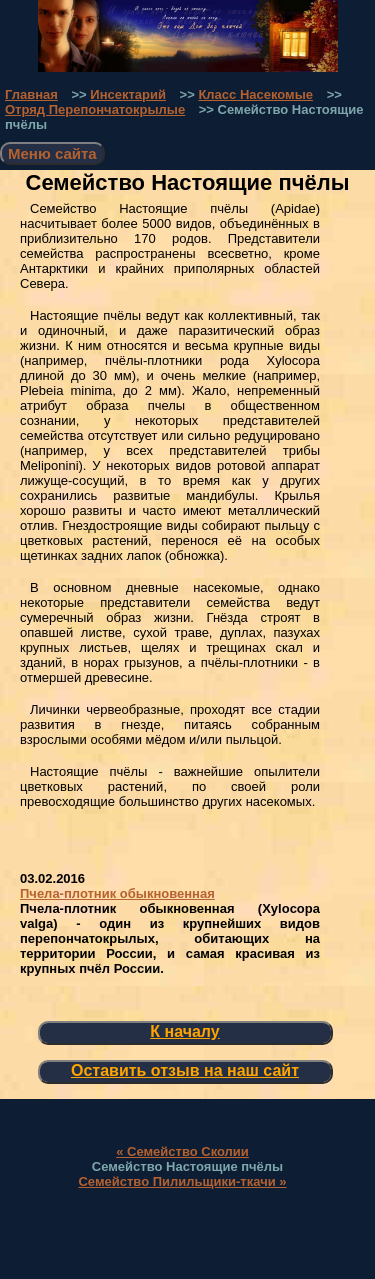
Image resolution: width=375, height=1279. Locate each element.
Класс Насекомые (255, 94)
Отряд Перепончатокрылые (95, 109)
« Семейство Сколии (182, 1151)
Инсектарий (128, 94)
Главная (31, 94)
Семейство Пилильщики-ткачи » (182, 1181)
